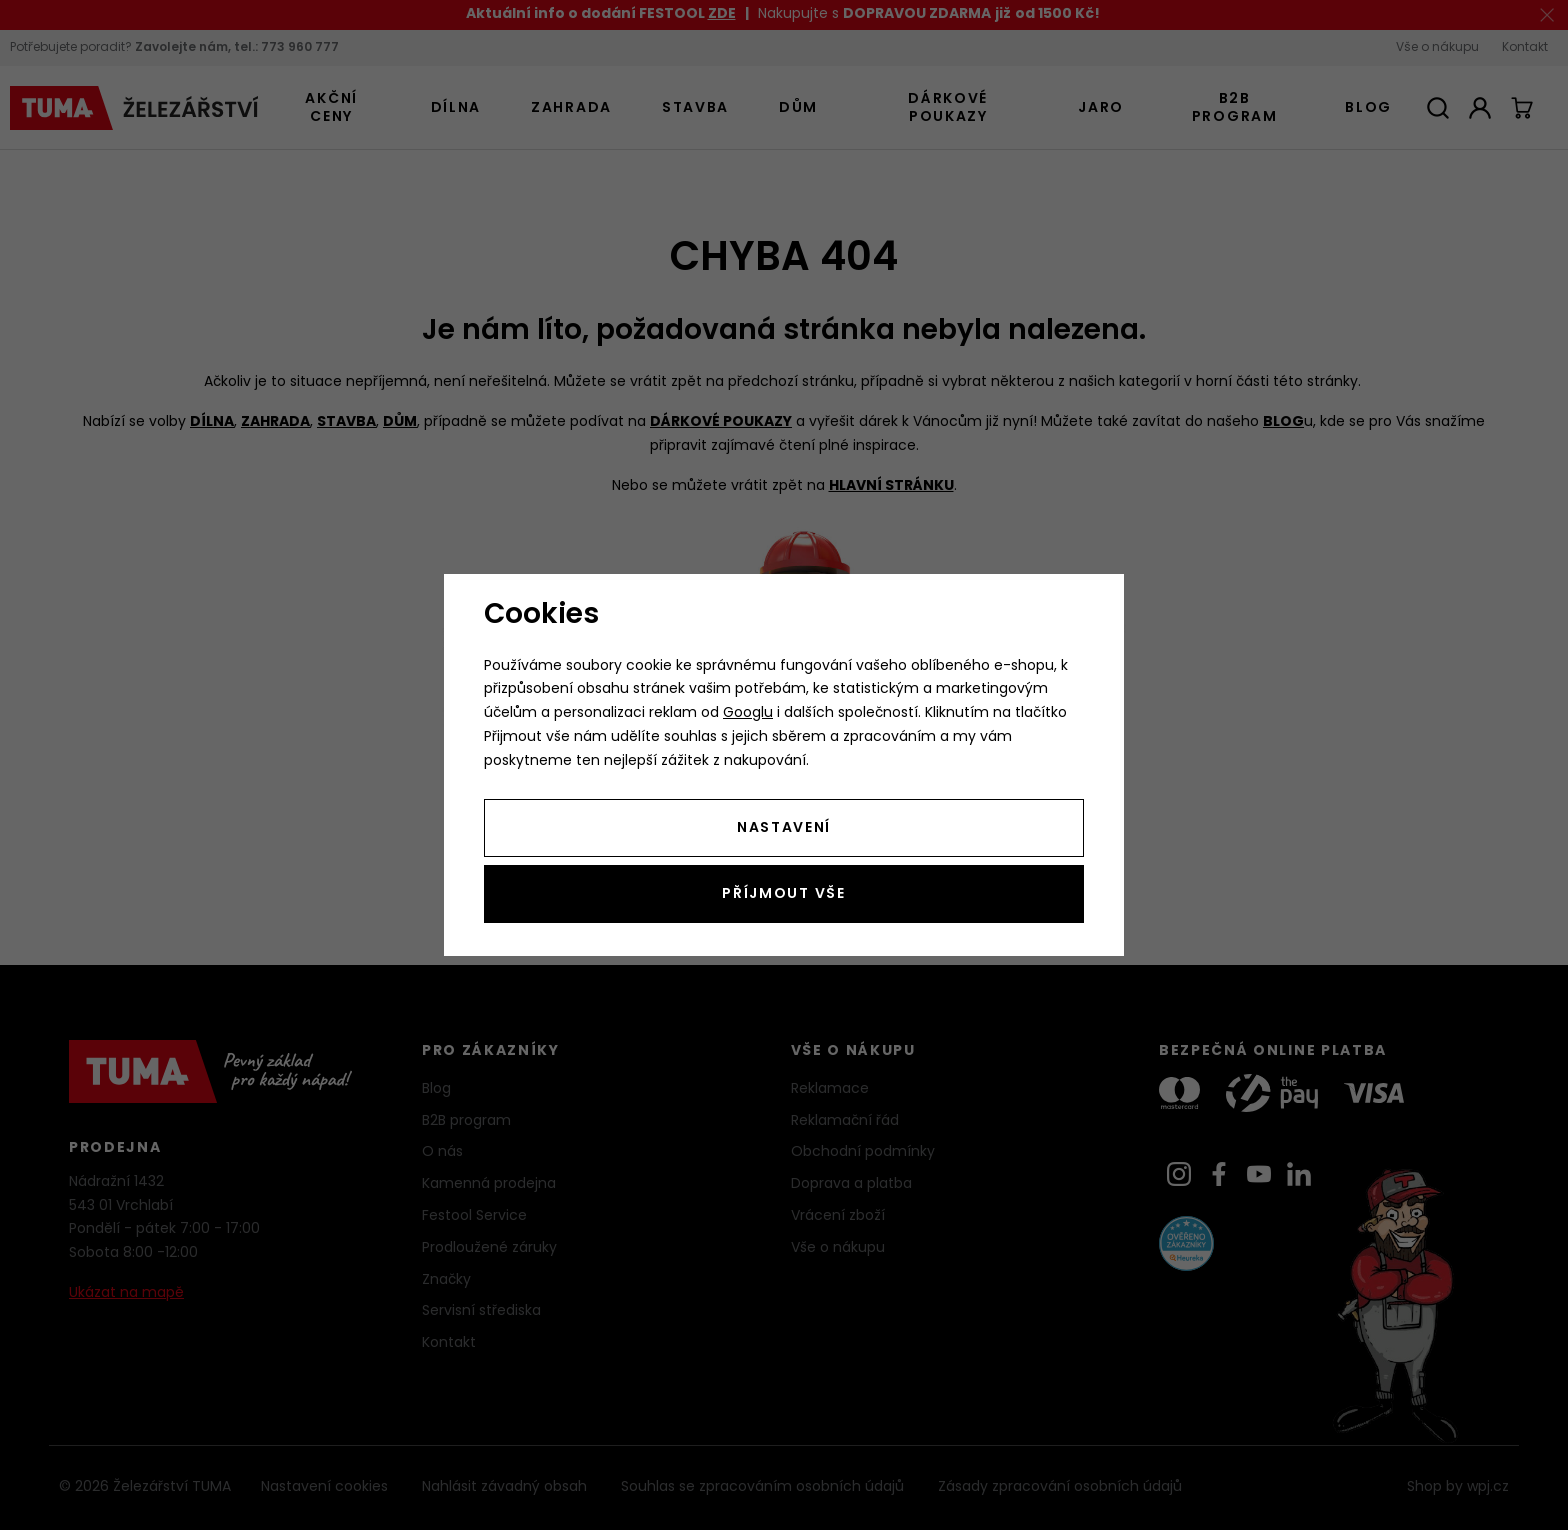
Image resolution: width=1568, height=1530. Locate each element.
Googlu (748, 713)
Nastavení (784, 828)
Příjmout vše (783, 894)
